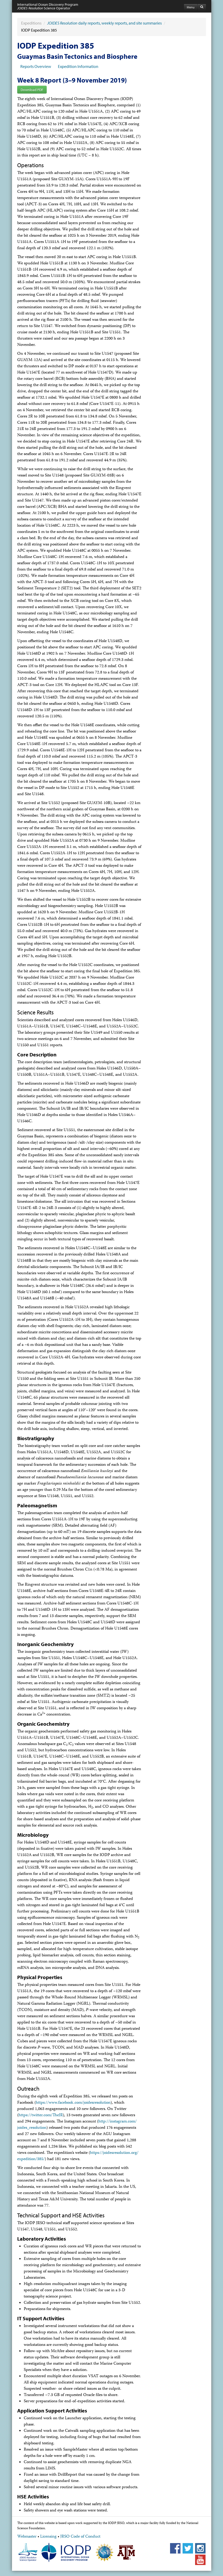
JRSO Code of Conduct (80, 2536)
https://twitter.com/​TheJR (41, 2115)
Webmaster (27, 2536)
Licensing (48, 2536)
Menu (191, 7)
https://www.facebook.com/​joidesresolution (73, 2103)
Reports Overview (35, 66)
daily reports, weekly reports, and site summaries (104, 23)
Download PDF (32, 89)
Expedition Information (78, 66)
